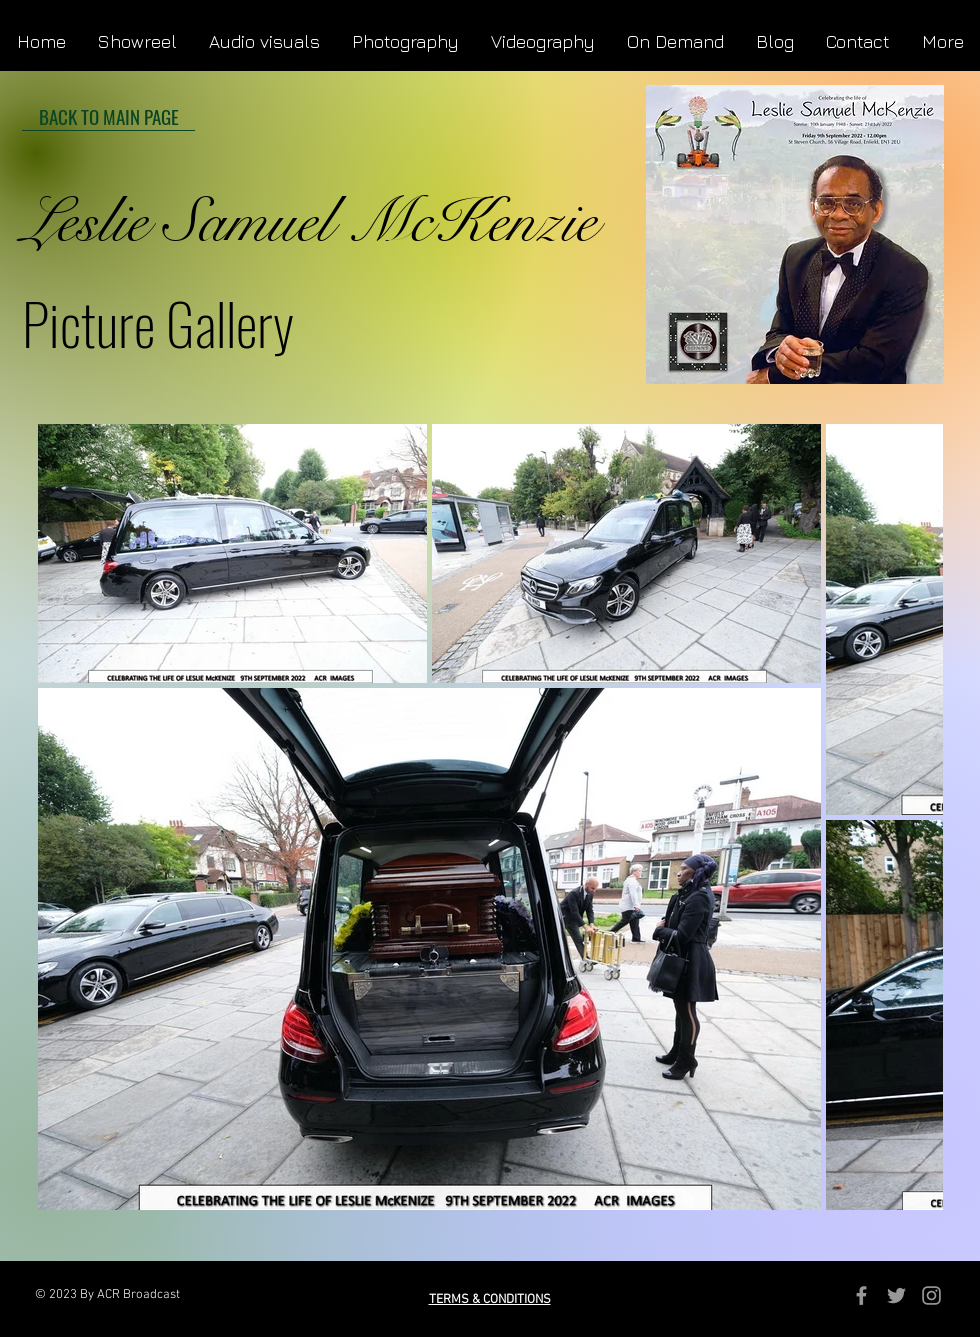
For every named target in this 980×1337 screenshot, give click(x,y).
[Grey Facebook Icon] (861, 1295)
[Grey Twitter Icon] (896, 1295)
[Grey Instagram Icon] (931, 1295)
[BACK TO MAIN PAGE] (108, 116)
